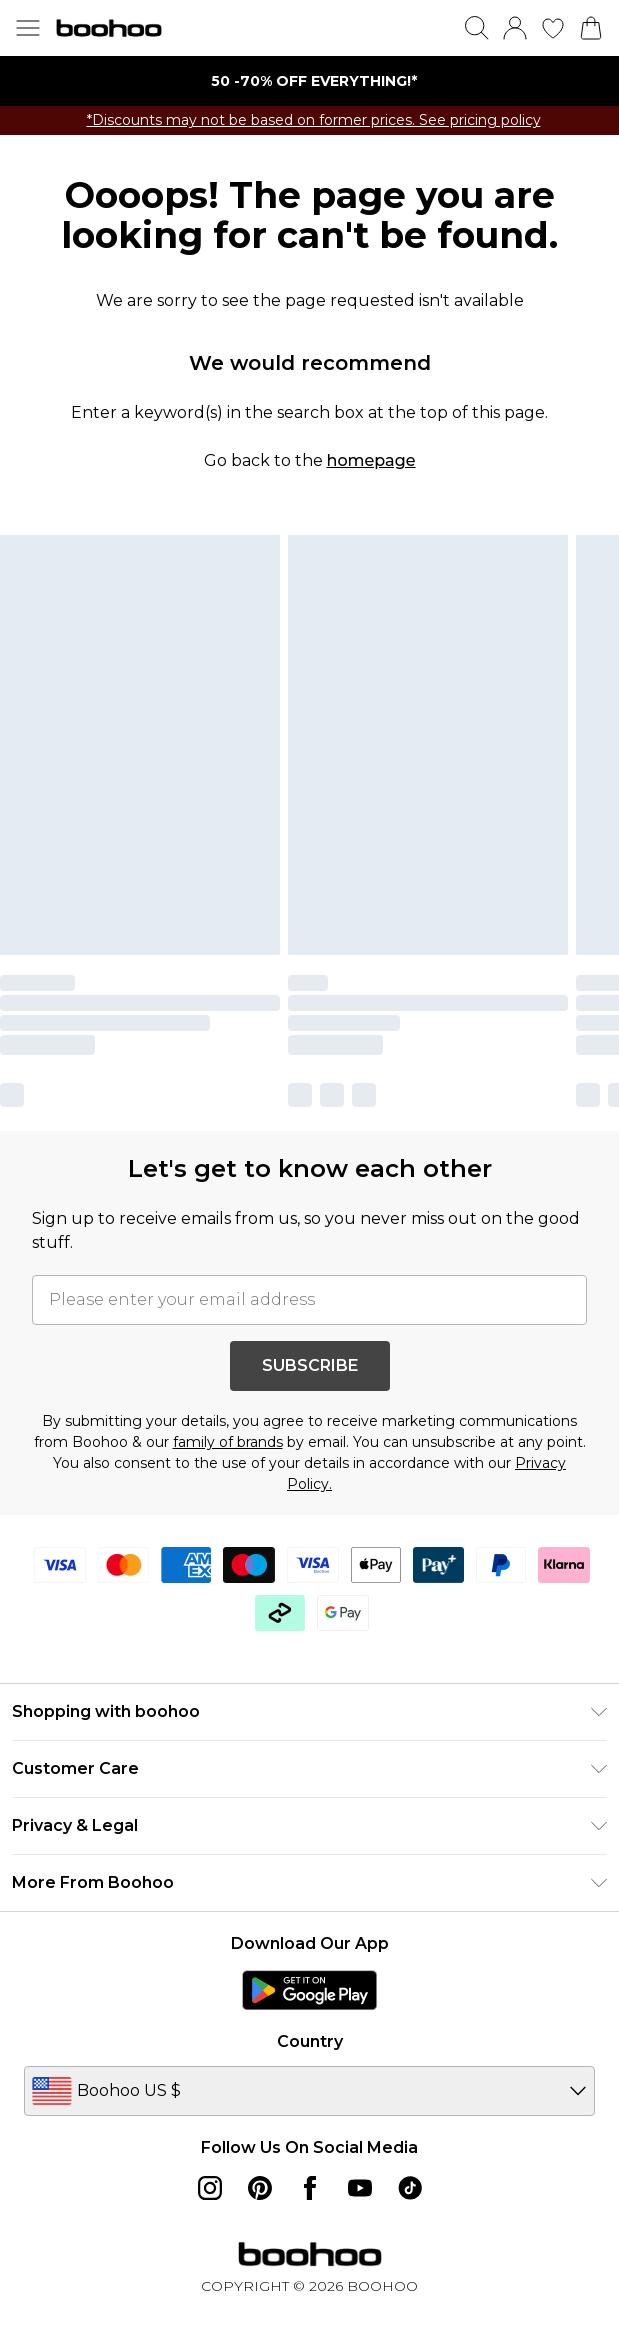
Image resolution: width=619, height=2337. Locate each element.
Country (310, 2041)
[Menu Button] (28, 28)
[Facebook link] (310, 2188)
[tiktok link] (410, 2188)
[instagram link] (210, 2188)
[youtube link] (360, 2188)
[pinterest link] (260, 2188)
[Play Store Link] (309, 1990)
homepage (371, 460)
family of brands (228, 1442)
